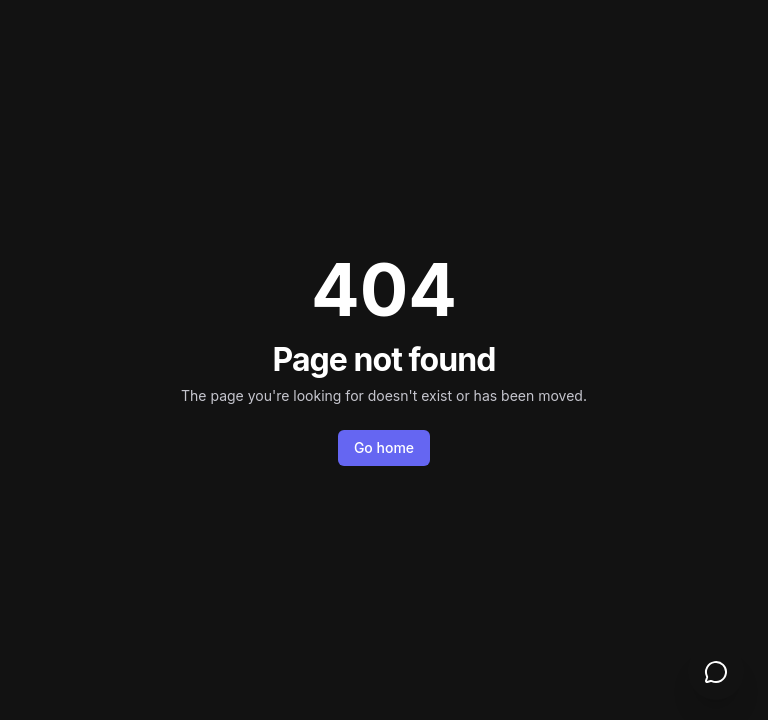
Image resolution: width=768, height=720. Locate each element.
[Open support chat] (716, 672)
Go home (384, 447)
